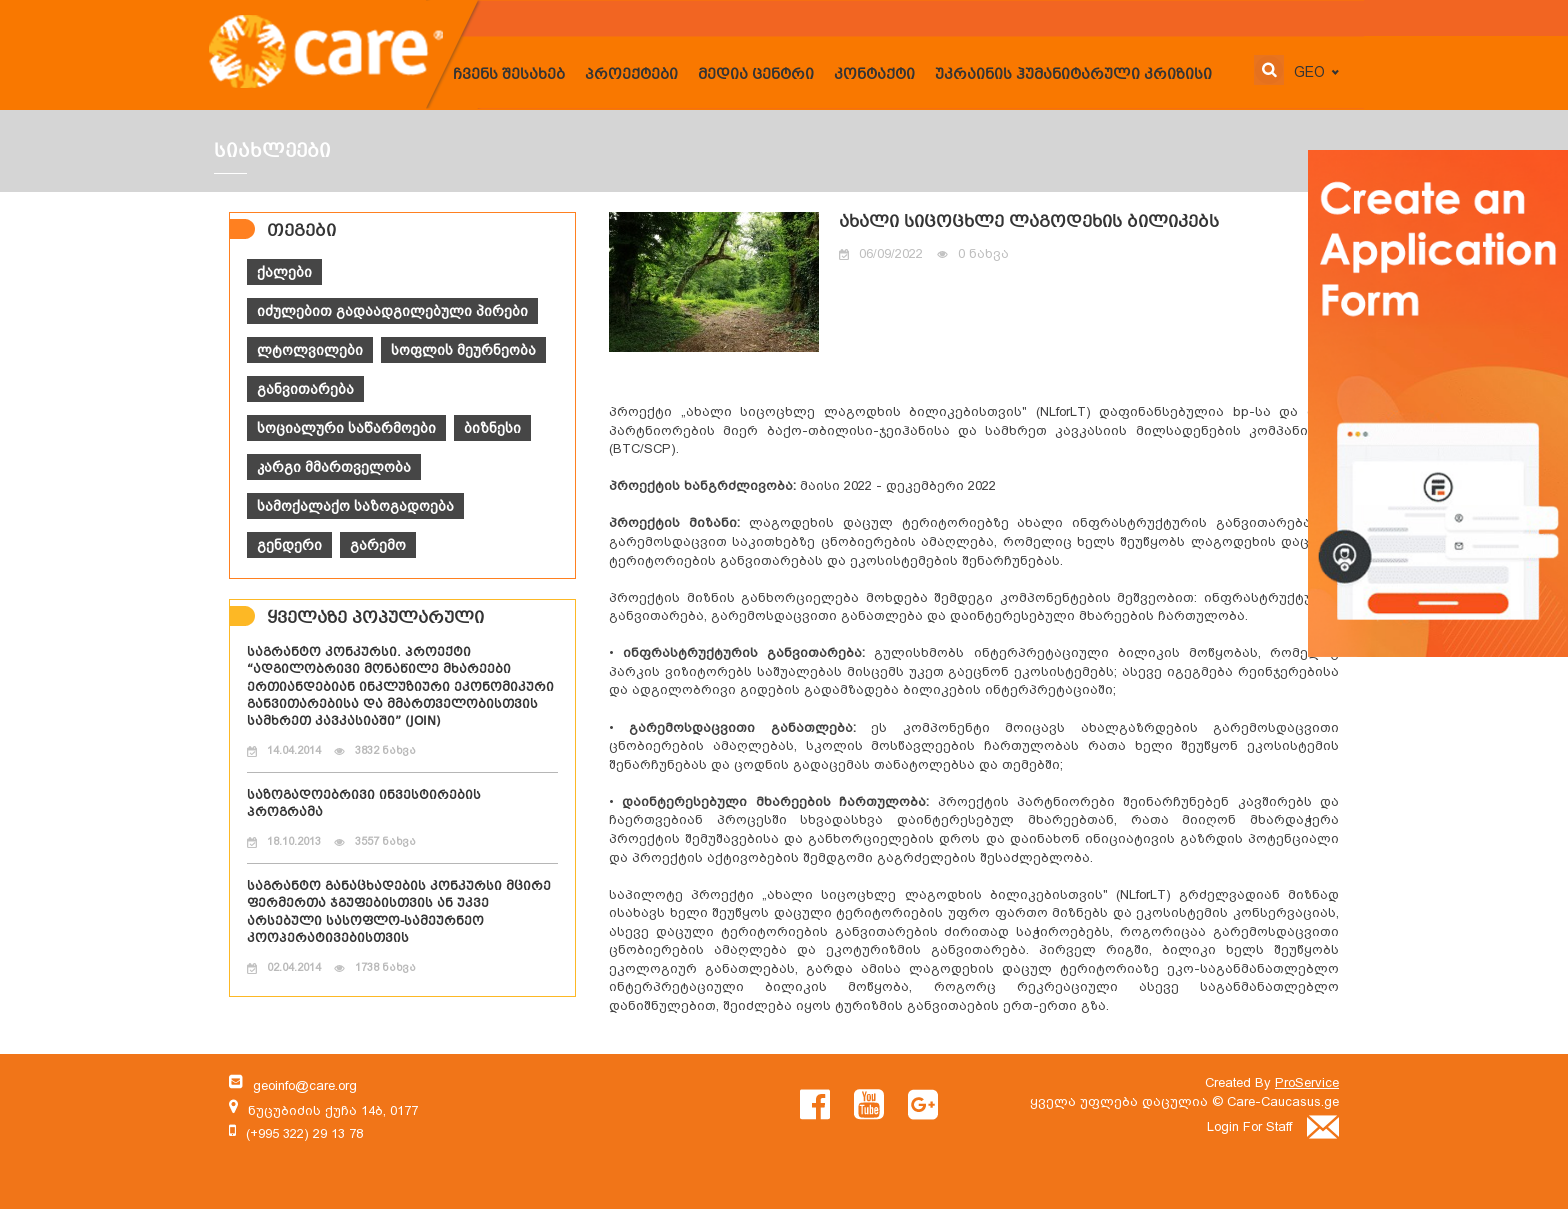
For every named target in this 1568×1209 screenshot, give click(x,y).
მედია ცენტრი (756, 75)
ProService (1307, 1082)
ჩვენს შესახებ (509, 75)
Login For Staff (1273, 1126)
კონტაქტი (874, 75)
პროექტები (631, 75)
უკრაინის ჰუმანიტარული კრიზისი (1073, 75)
